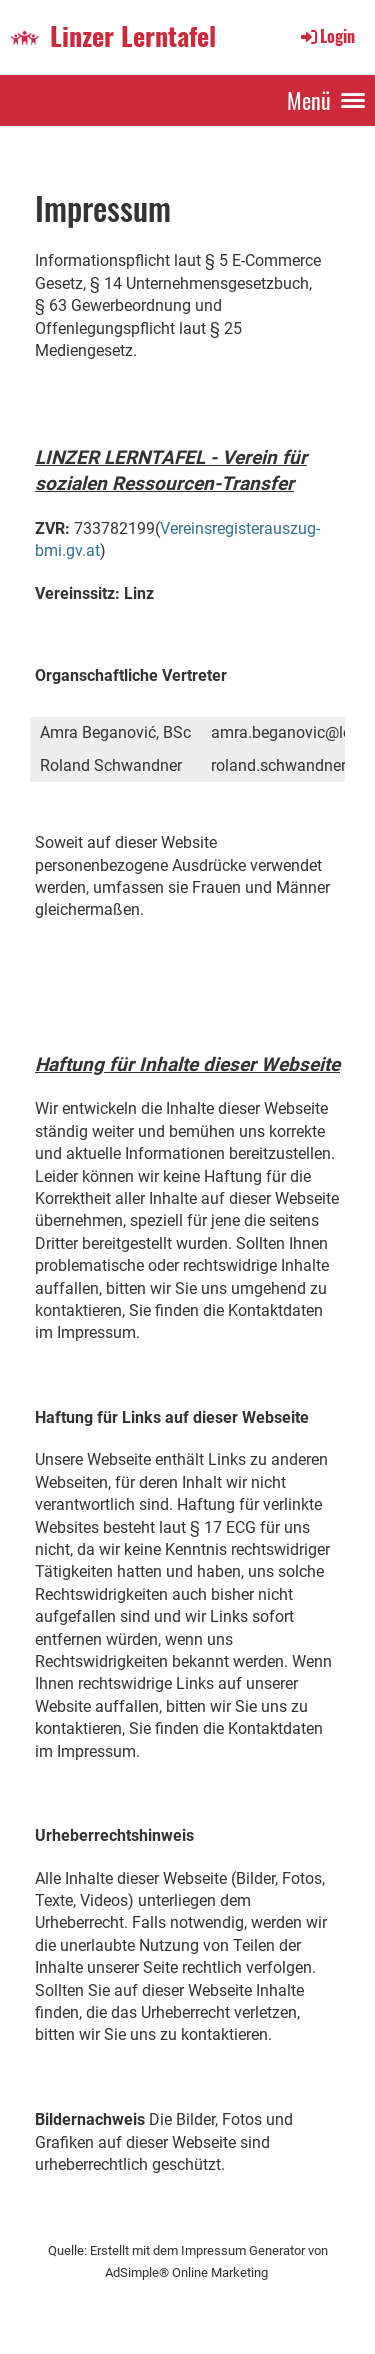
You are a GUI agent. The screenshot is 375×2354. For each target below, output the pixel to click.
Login (326, 36)
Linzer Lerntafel (133, 36)
